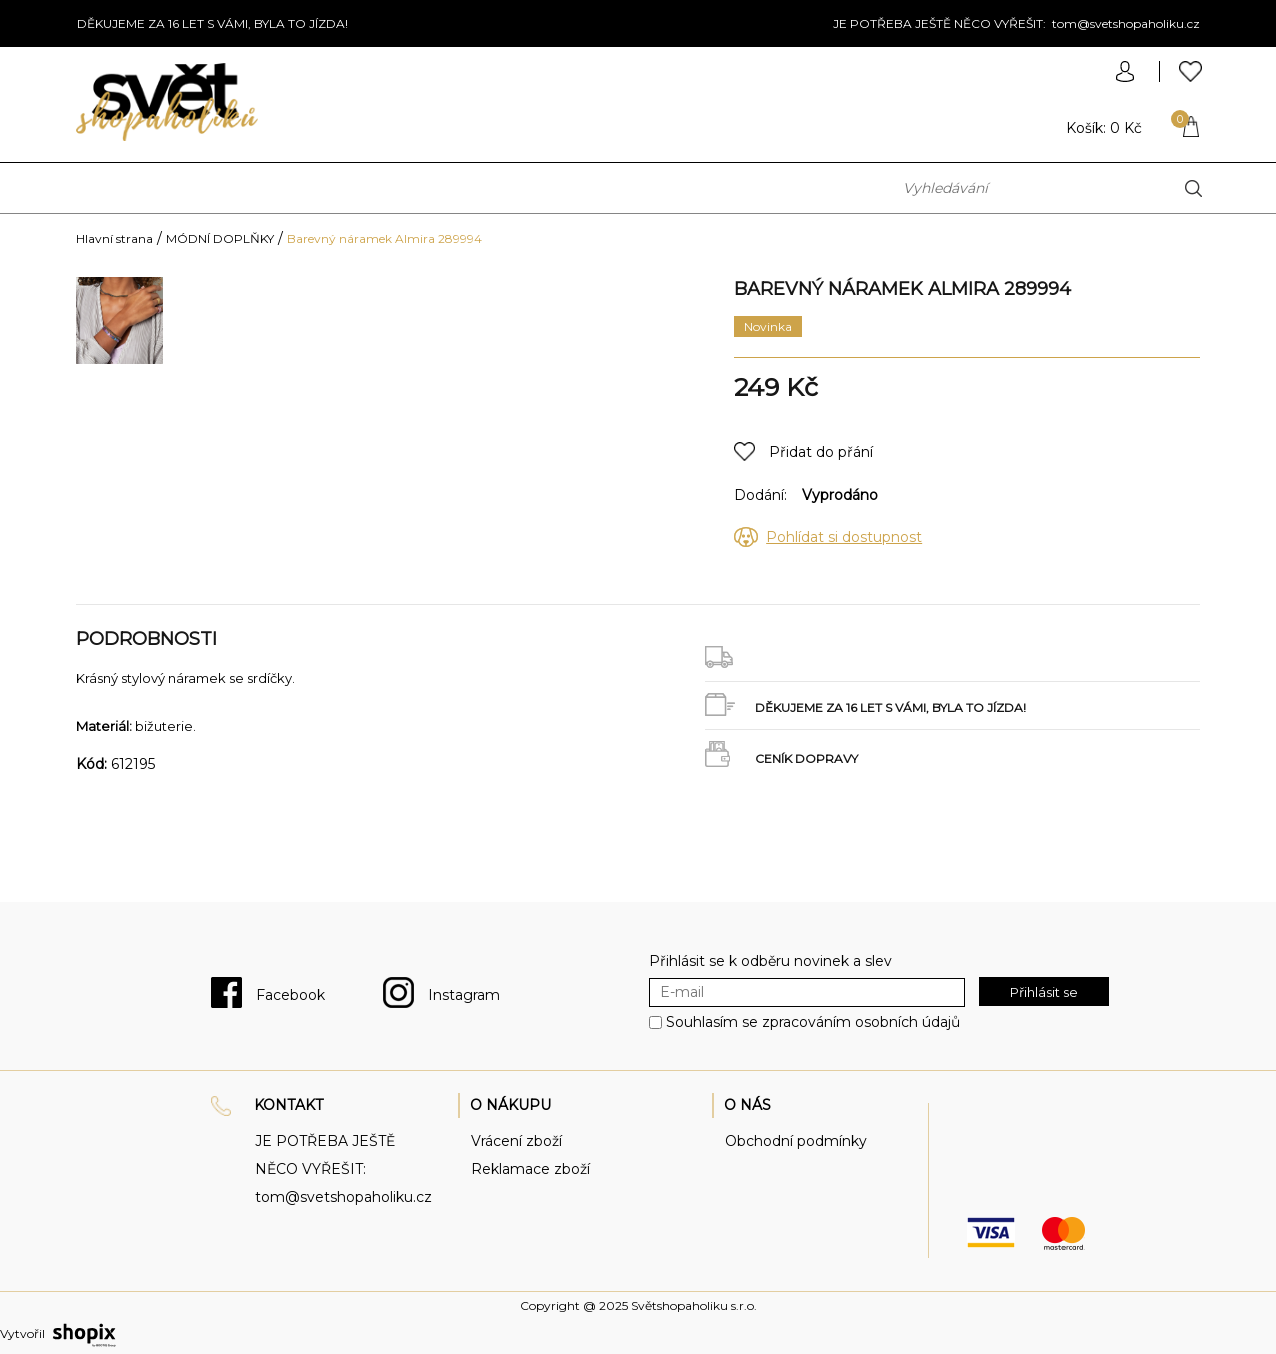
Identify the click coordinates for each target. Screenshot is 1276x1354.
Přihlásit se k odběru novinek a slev (770, 961)
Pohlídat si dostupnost (844, 537)
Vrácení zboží (516, 1141)
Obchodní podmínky (796, 1141)
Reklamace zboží (530, 1169)
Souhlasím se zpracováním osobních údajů (813, 1022)
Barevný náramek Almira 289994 (384, 238)
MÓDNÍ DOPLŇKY (220, 238)
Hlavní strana (114, 238)
